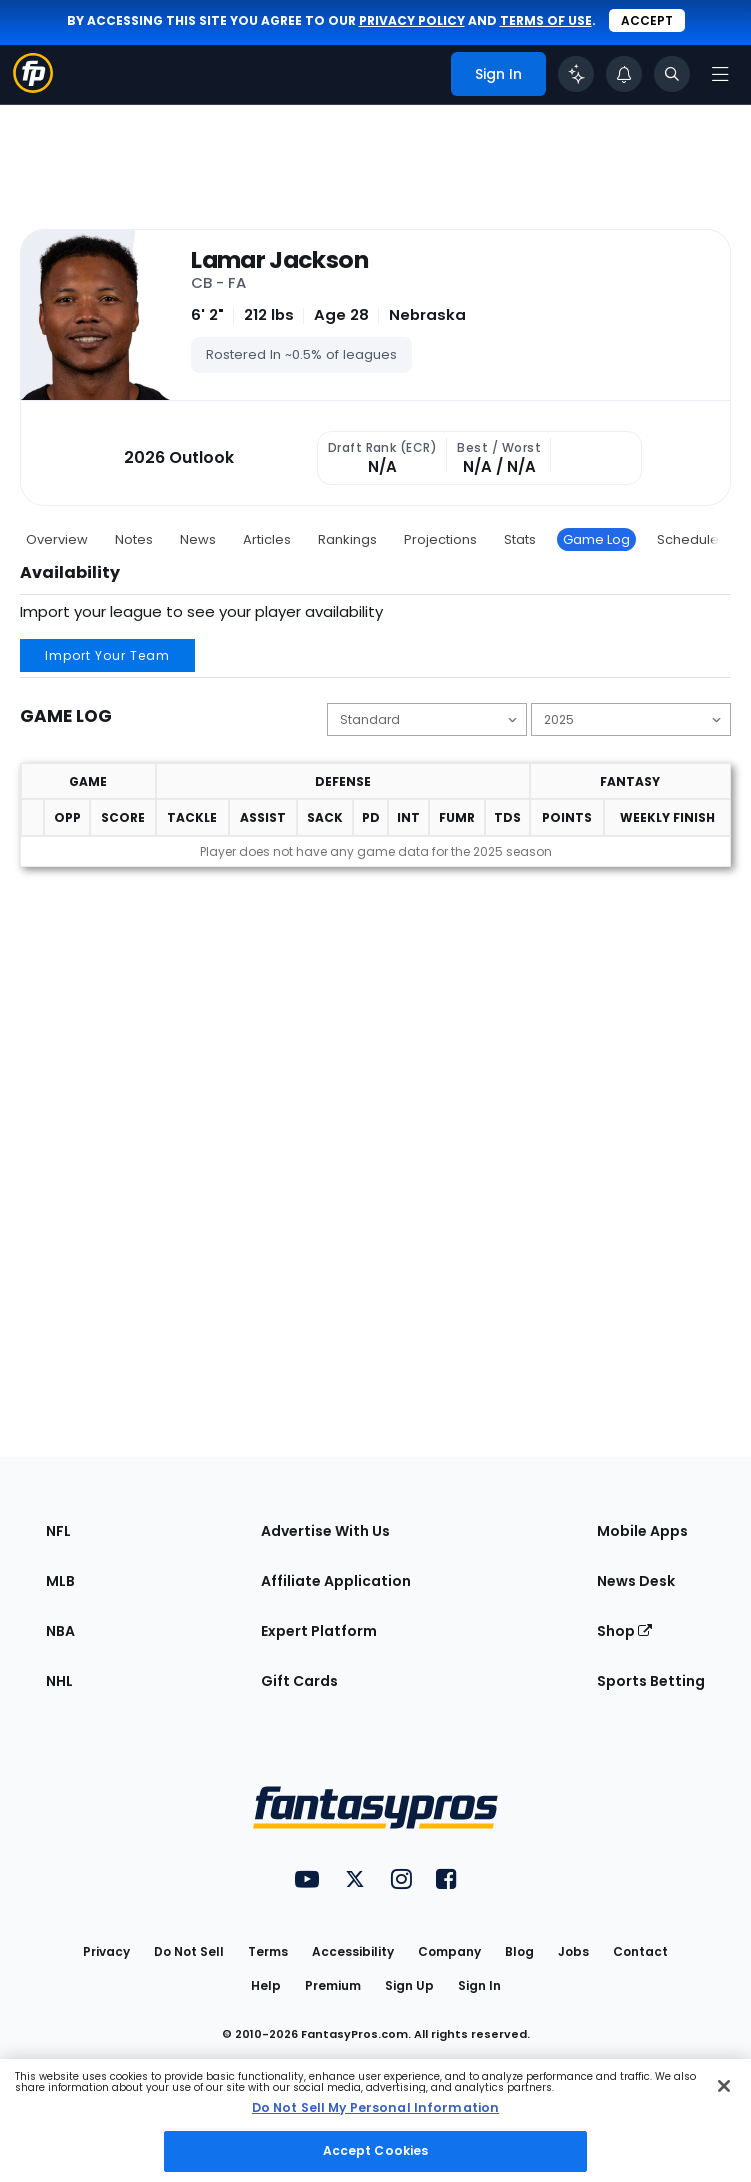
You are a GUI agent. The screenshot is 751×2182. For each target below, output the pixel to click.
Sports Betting (651, 1681)
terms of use (546, 20)
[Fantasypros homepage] (33, 87)
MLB (60, 1581)
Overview (57, 539)
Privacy (106, 1951)
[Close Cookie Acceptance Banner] (724, 2086)
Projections (440, 539)
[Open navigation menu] (720, 74)
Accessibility (353, 1951)
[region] (375, 2120)
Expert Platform (319, 1631)
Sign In (479, 1985)
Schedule (688, 539)
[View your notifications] (624, 74)
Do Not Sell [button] (189, 1951)
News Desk (636, 1581)
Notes (134, 539)
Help (266, 1985)
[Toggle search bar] (672, 74)
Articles (267, 539)
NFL (58, 1531)
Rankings (347, 539)
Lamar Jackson (279, 260)
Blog (519, 1951)
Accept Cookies (376, 2150)
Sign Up (409, 1985)
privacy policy (412, 20)
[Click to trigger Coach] (576, 74)
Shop (624, 1631)
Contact (640, 1951)
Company (449, 1951)
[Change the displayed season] (631, 719)
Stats (520, 539)
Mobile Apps (642, 1531)
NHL (59, 1681)
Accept (647, 20)
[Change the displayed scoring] (427, 719)
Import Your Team (107, 655)
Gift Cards (299, 1681)
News (198, 539)
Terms (268, 1951)
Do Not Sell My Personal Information (375, 2107)
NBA (60, 1631)
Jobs (573, 1951)
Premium (333, 1985)
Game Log (596, 539)
